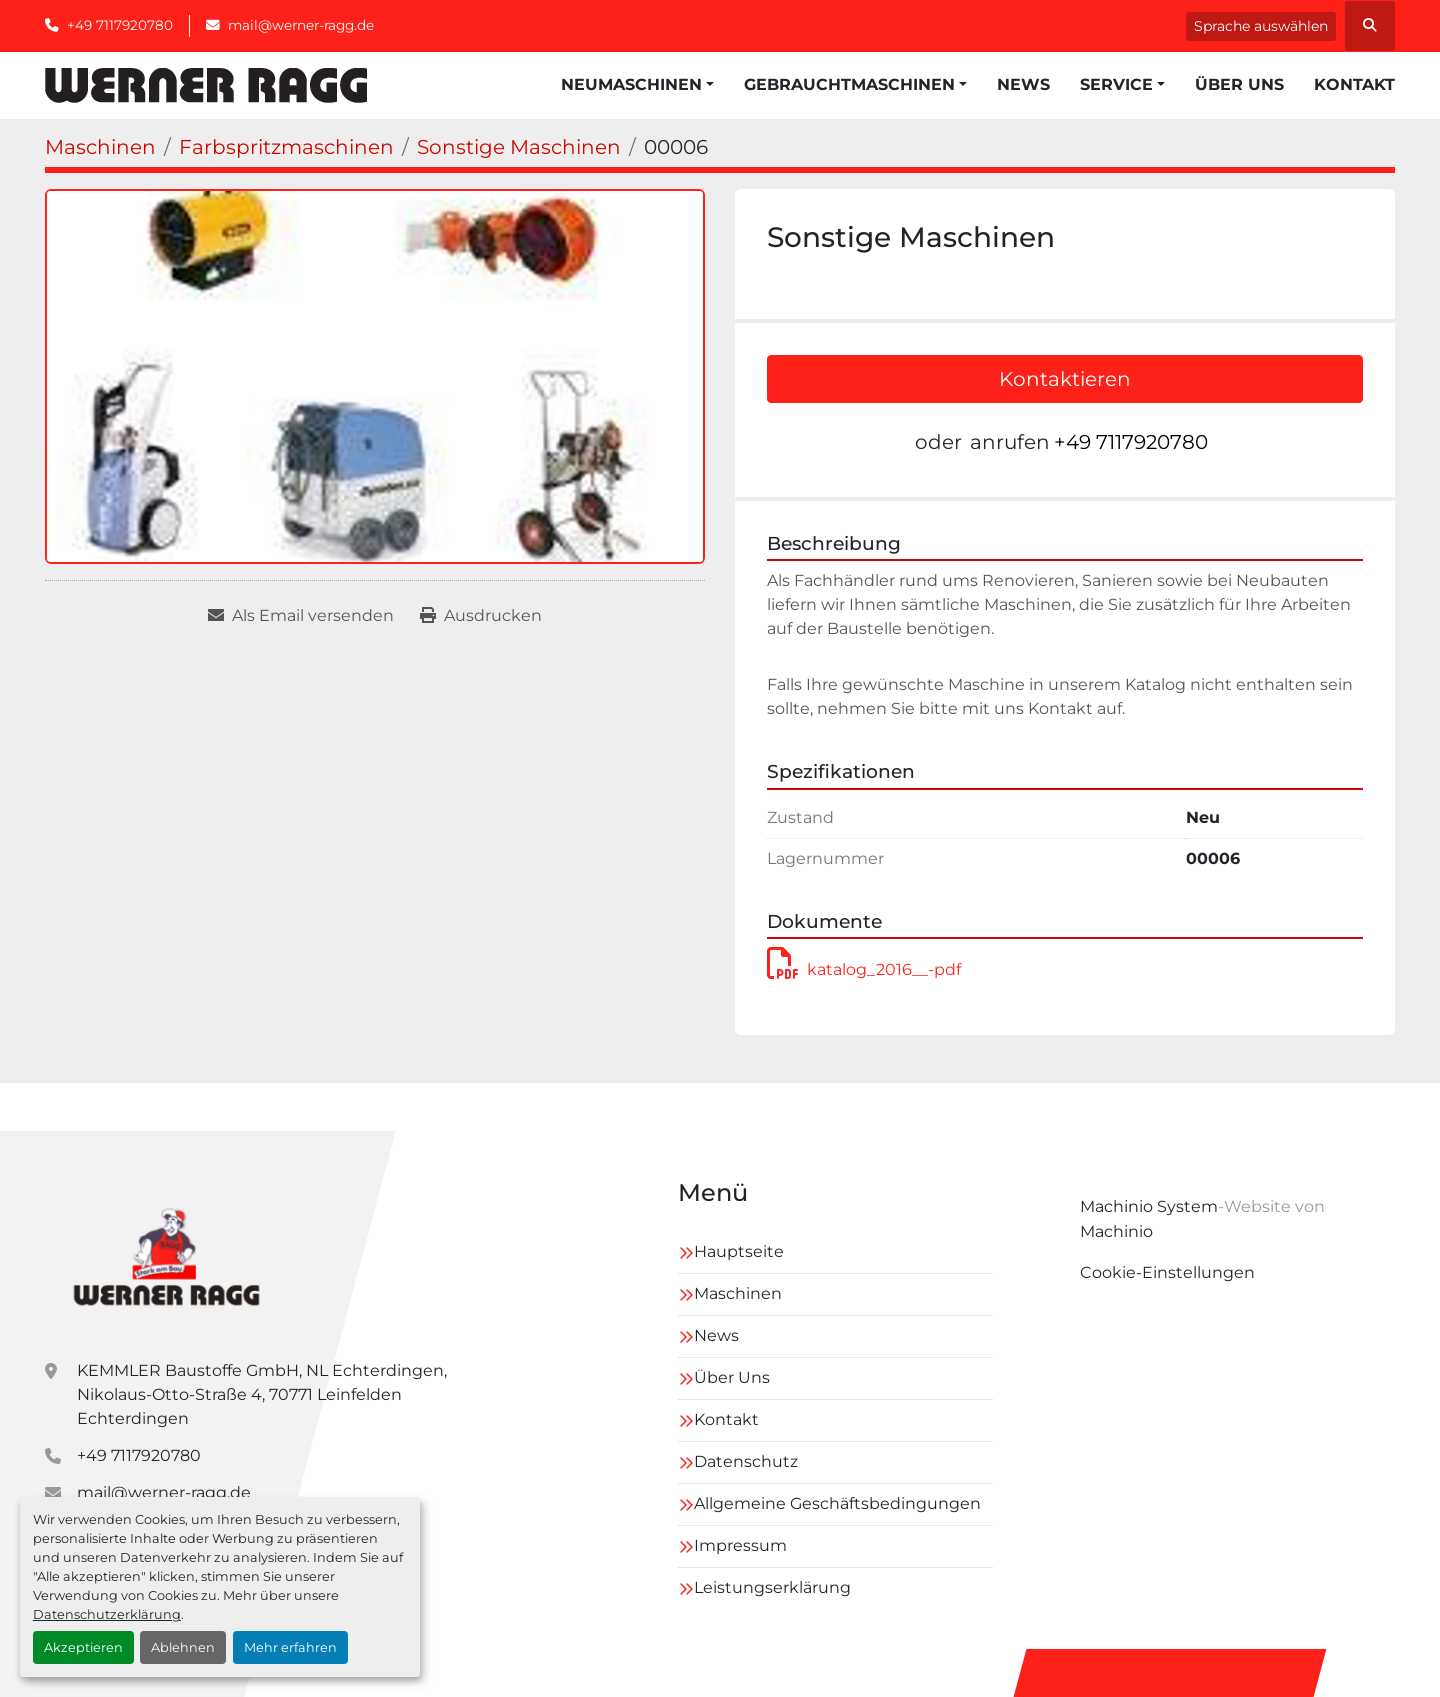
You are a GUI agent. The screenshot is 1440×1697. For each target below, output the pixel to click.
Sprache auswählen (1261, 26)
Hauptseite (739, 1251)
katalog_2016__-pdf (864, 969)
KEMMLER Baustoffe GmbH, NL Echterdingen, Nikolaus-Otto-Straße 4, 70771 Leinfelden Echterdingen (262, 1394)
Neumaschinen (631, 84)
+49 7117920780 (120, 25)
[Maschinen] (100, 147)
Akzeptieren (83, 1647)
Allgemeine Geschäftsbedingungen (837, 1503)
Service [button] (1116, 84)
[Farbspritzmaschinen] (286, 147)
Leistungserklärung (772, 1587)
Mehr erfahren (290, 1647)
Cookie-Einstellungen (1167, 1272)
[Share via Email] (301, 616)
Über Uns (1239, 84)
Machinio (1116, 1231)
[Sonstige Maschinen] (519, 147)
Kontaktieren (1065, 379)
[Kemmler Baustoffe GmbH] (165, 1254)
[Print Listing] (481, 616)
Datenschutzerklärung (107, 1614)
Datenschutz (746, 1461)
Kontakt (1354, 84)
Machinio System (1149, 1206)
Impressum (740, 1545)
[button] (637, 85)
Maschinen (738, 1293)
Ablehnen (183, 1647)
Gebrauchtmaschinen (849, 84)
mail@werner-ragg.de (301, 25)
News (1023, 84)
